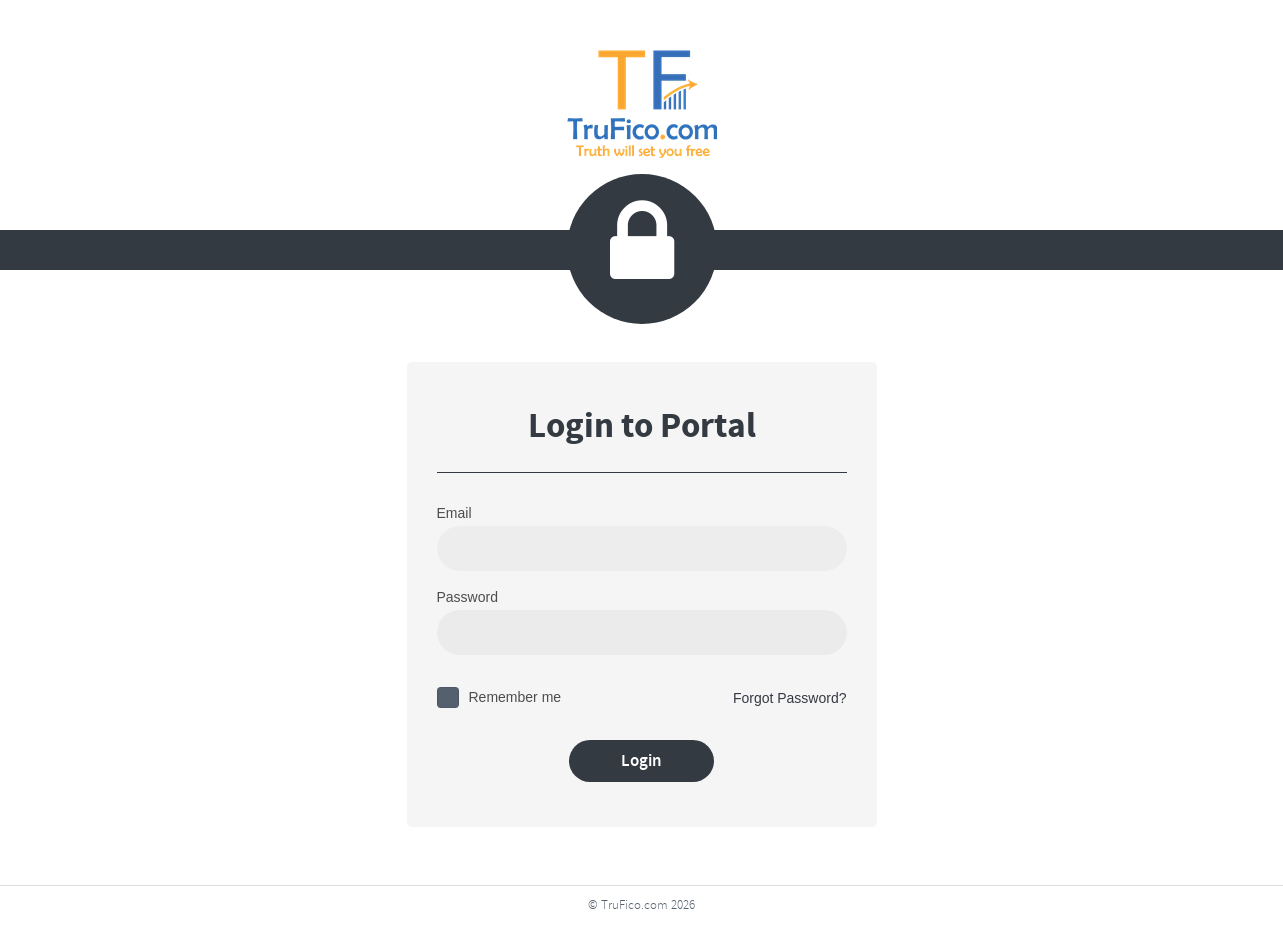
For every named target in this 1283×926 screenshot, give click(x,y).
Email (454, 513)
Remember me (515, 697)
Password (467, 597)
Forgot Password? (790, 698)
